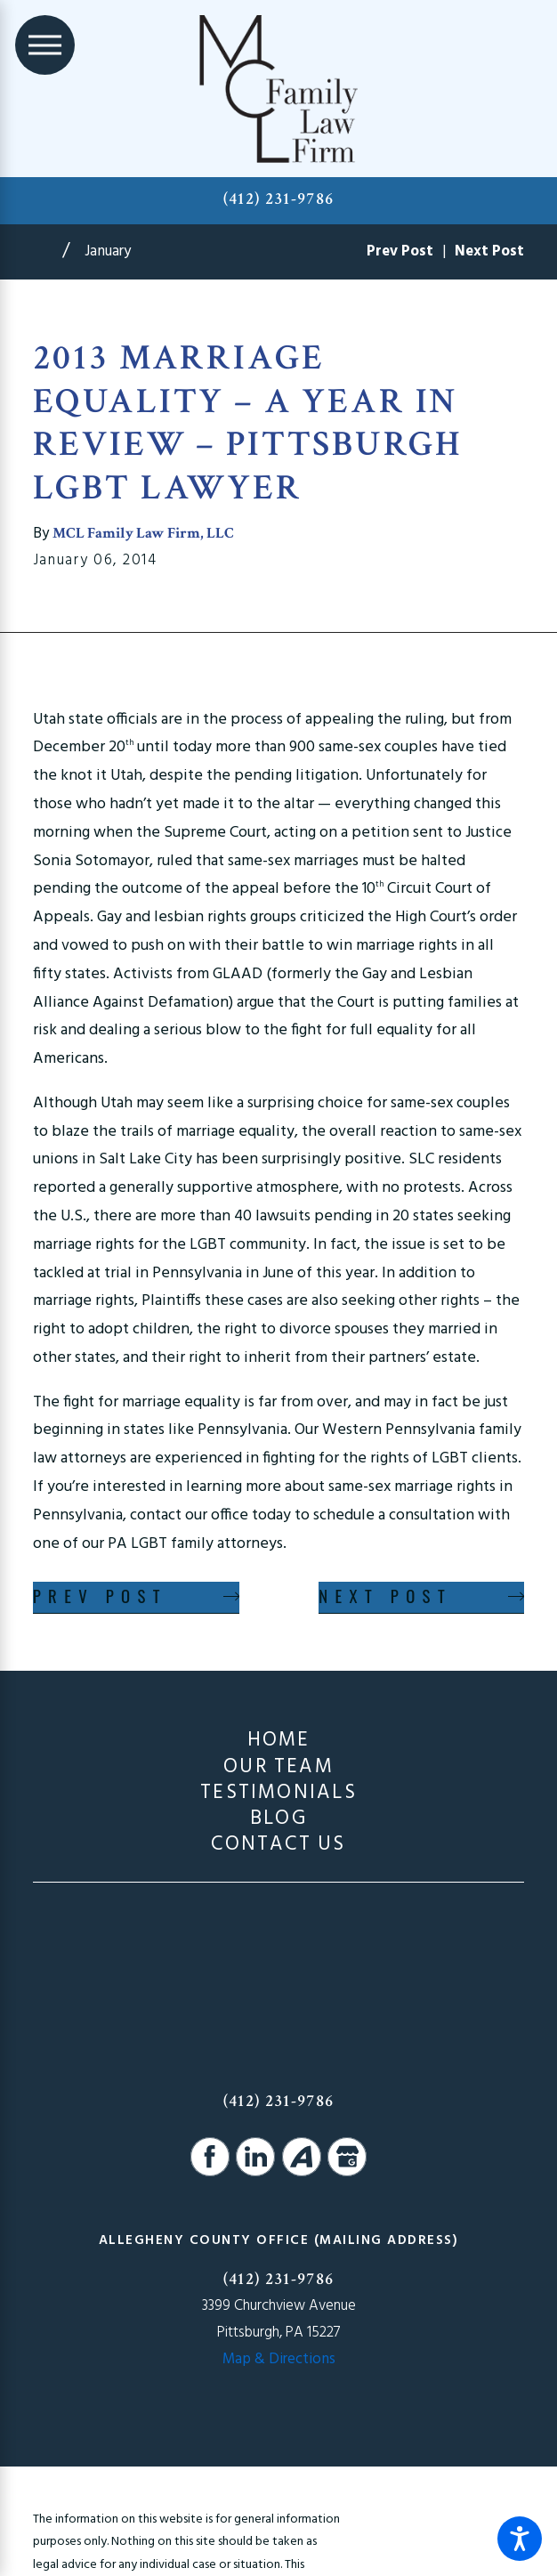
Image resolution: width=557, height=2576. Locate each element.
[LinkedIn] (255, 2156)
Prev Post (100, 1596)
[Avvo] (301, 2156)
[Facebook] (210, 2156)
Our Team (278, 1767)
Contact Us (278, 1845)
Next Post (385, 1596)
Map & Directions (278, 2359)
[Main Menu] (45, 45)
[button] (519, 2538)
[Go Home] (48, 251)
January (108, 251)
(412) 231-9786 (279, 199)
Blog (278, 1819)
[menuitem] (279, 1741)
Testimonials (278, 1793)
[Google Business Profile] (347, 2156)
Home (279, 1741)
